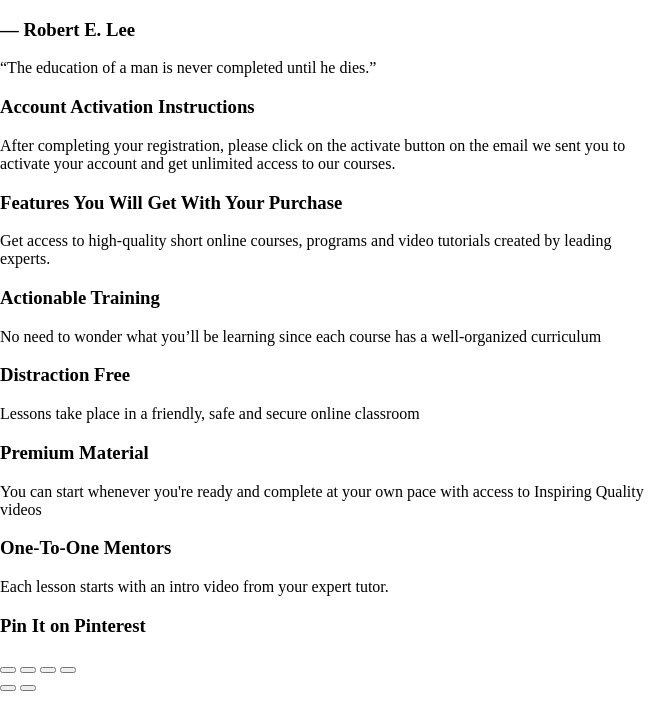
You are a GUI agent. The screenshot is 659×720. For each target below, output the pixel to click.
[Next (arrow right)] (28, 688)
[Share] (48, 670)
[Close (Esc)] (68, 670)
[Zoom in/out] (8, 670)
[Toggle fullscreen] (28, 670)
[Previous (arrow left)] (8, 688)
